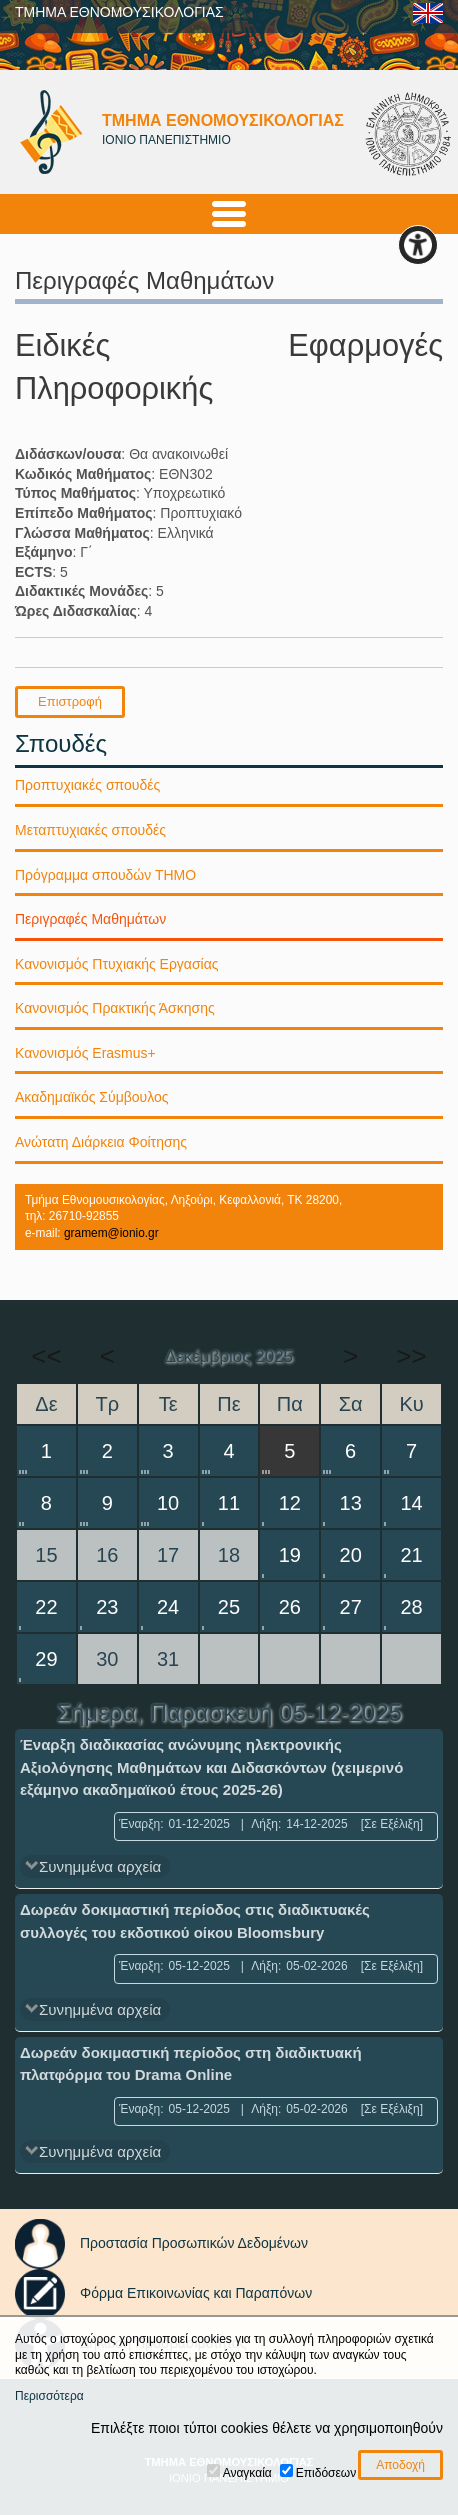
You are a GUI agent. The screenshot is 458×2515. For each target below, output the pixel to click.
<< (46, 1356)
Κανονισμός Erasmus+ (85, 1053)
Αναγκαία (247, 2473)
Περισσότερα (49, 2396)
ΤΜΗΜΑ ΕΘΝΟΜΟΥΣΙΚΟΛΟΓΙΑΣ (119, 12)
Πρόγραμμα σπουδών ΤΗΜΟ (105, 875)
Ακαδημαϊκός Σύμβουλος (92, 1097)
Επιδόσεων (326, 2473)
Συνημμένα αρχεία (100, 1866)
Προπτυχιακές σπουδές (87, 785)
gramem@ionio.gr (111, 1233)
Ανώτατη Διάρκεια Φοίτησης (101, 1142)
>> (411, 1356)
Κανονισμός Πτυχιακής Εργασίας (117, 964)
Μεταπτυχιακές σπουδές (90, 830)
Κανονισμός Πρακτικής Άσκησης (115, 1008)
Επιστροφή (70, 701)
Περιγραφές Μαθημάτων (90, 919)
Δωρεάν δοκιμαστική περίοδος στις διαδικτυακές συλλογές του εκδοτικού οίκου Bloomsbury (195, 1921)
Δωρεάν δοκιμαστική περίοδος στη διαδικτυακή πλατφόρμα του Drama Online (191, 2064)
